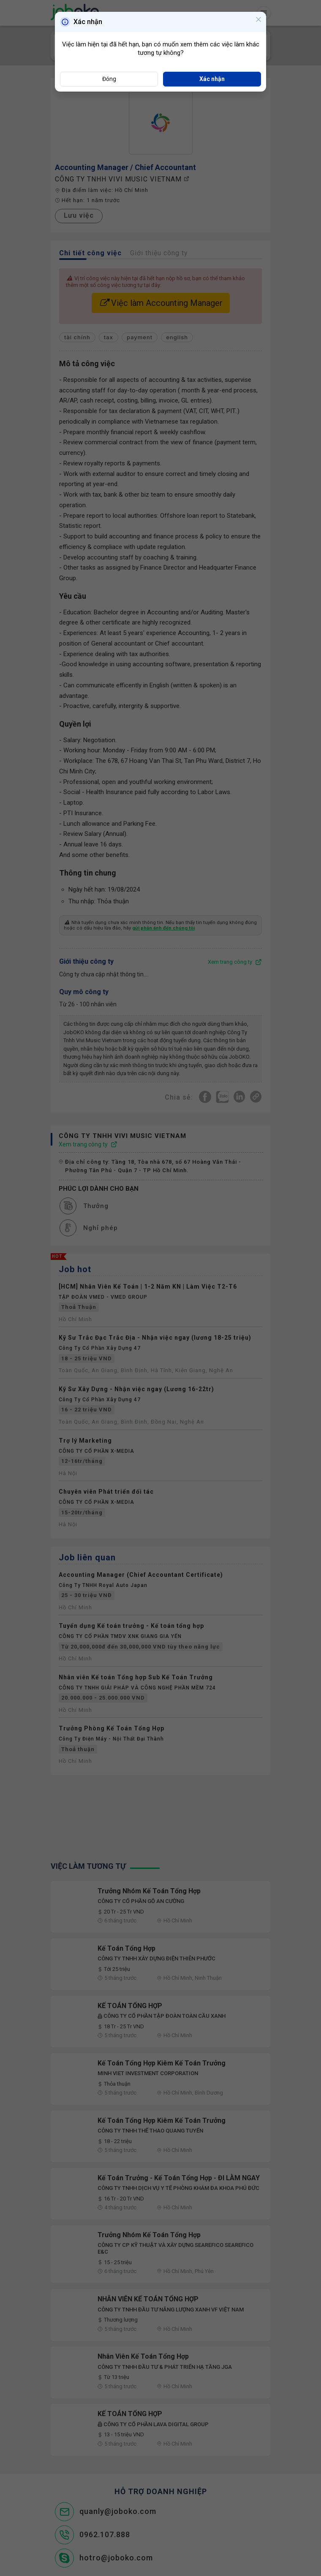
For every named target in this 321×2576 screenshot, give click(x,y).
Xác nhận (212, 79)
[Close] (258, 20)
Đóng (109, 79)
